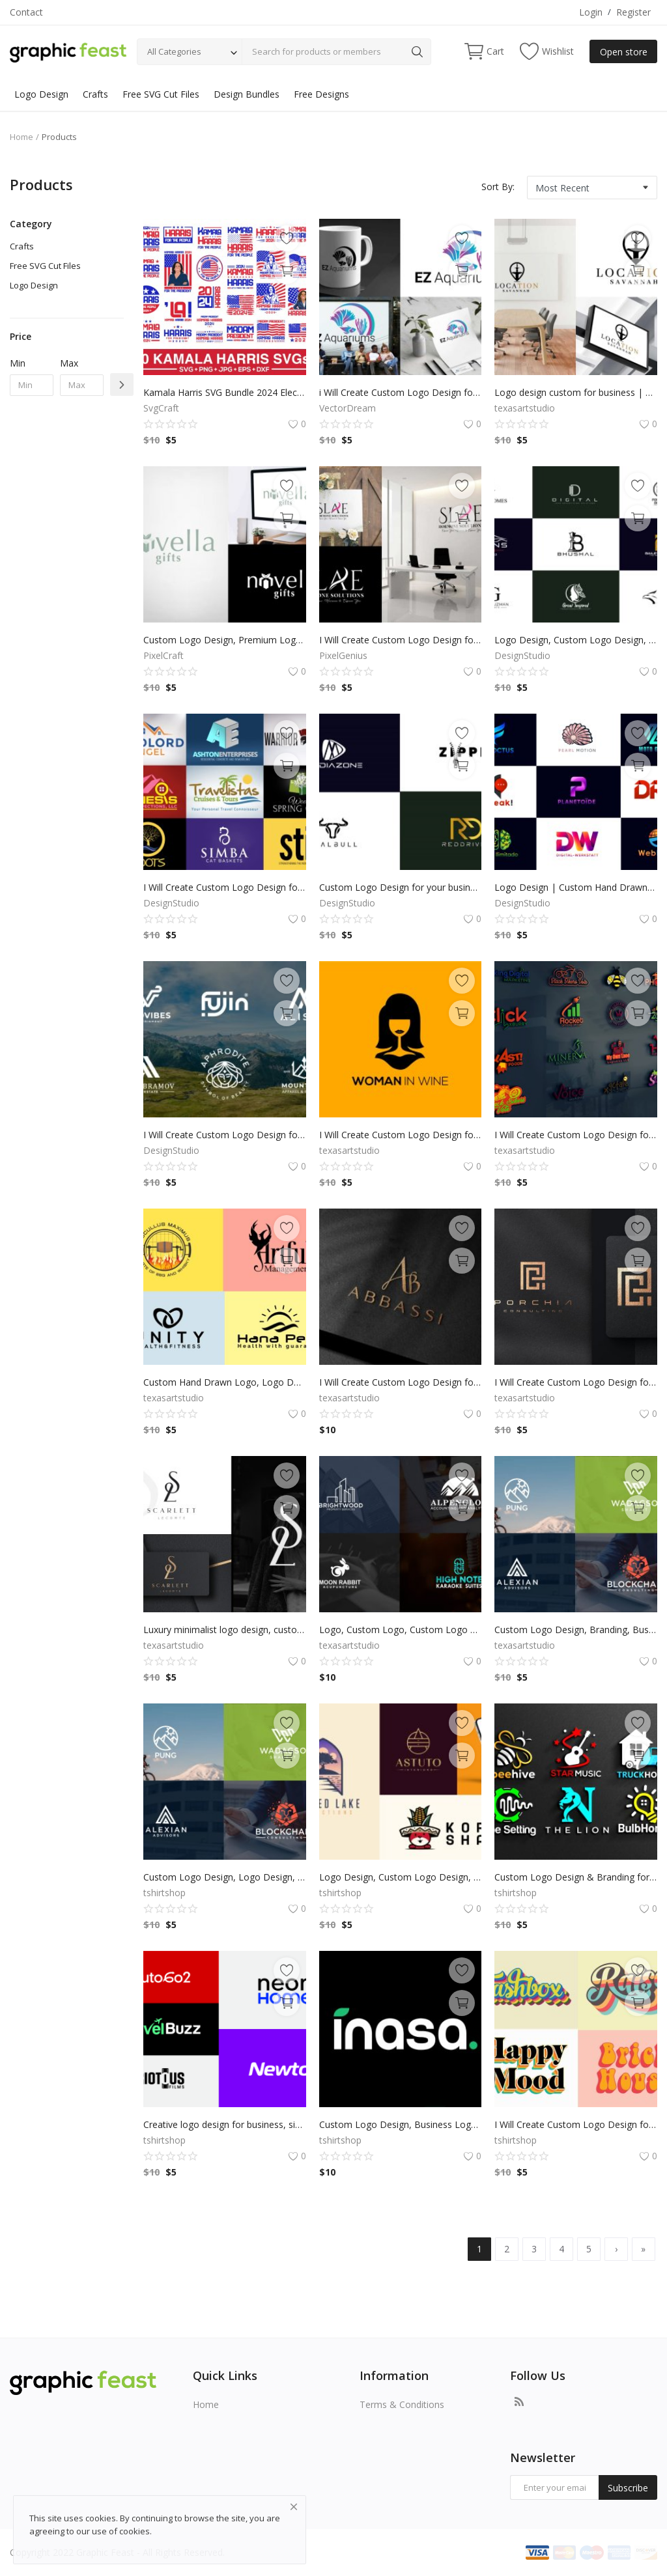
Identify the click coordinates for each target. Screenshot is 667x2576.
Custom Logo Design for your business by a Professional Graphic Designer (400, 887)
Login (591, 12)
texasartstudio (524, 408)
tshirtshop (164, 1892)
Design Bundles (246, 94)
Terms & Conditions (402, 2404)
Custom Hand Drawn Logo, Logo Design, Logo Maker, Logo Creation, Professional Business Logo (224, 1382)
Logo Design (41, 94)
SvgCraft (161, 408)
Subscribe (628, 2488)
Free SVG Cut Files (160, 94)
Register (633, 12)
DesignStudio (522, 655)
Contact (26, 12)
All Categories (174, 51)
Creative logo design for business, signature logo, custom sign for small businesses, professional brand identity (224, 2124)
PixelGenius (343, 655)
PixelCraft (163, 655)
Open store (623, 52)
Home (21, 137)
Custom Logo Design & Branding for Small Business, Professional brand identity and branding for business (575, 1877)
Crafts (95, 94)
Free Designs (321, 94)
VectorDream (347, 408)
